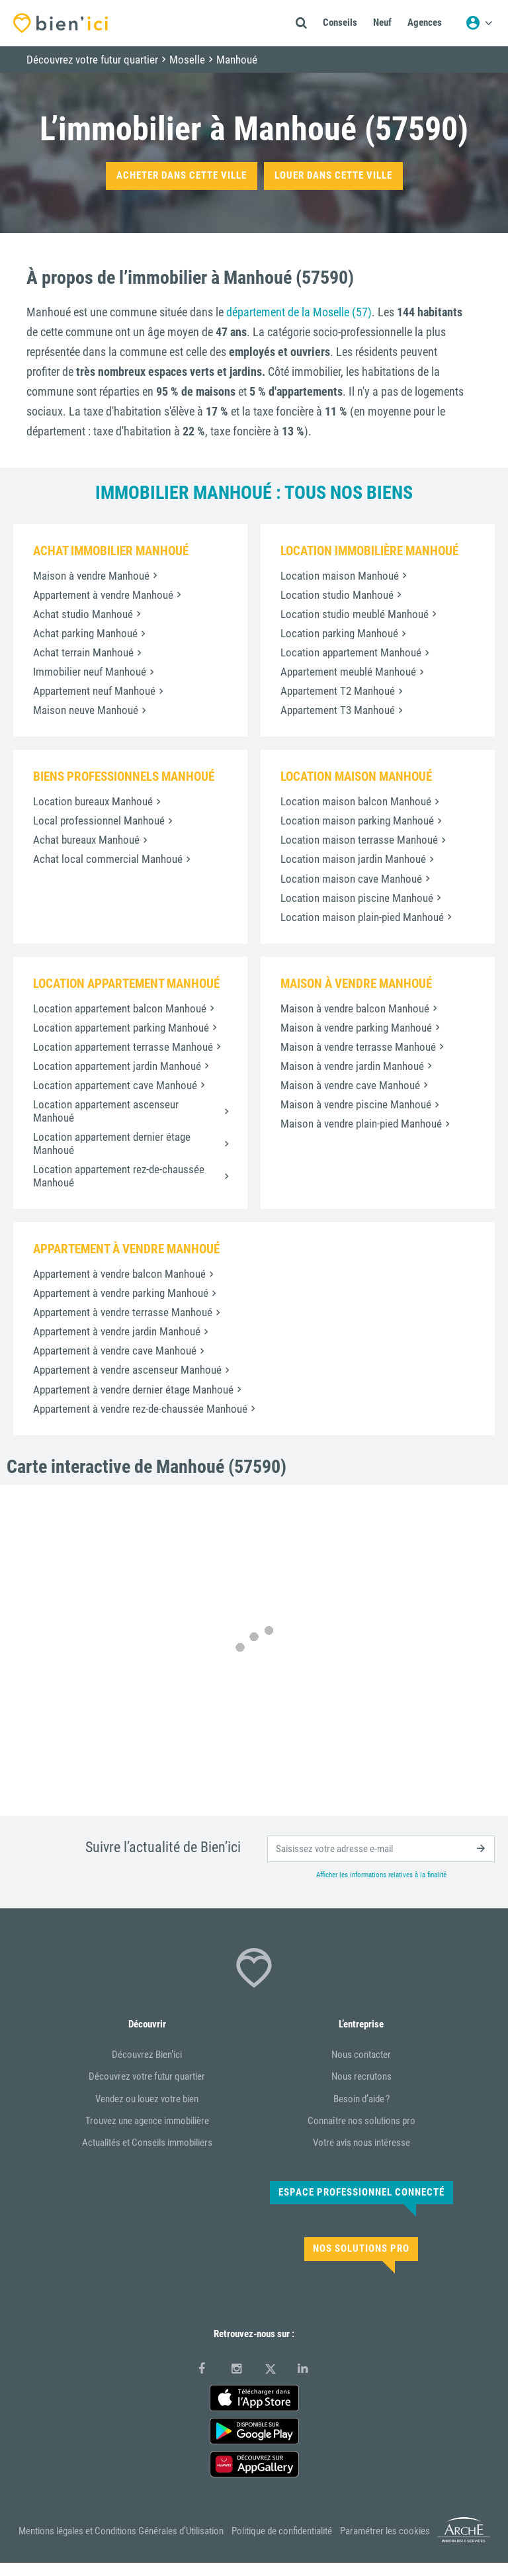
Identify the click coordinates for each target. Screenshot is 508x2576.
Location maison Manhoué (339, 575)
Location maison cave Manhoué (351, 878)
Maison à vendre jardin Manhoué (352, 1066)
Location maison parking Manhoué (357, 820)
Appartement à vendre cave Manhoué (114, 1350)
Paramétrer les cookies (385, 2531)
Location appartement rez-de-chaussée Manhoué (118, 1176)
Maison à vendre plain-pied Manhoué (361, 1123)
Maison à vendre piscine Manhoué (355, 1104)
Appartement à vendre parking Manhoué (120, 1293)
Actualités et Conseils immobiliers (147, 2143)
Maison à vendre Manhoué (91, 575)
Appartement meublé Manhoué (348, 671)
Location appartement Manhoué (350, 652)
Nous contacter (361, 2055)
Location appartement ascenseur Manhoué (106, 1111)
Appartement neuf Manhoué (94, 690)
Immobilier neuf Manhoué (89, 671)
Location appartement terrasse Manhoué (123, 1046)
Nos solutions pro (361, 2248)
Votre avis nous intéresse (361, 2143)
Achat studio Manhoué (83, 614)
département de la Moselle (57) (299, 312)
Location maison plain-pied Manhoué (362, 917)
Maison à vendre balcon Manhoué (354, 1008)
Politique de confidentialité (282, 2531)
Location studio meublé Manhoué (354, 614)
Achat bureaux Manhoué (86, 839)
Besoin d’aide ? (361, 2099)
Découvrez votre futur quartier (147, 2076)
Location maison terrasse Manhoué (359, 839)
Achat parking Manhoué (85, 633)
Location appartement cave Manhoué (115, 1085)
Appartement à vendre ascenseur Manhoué (127, 1369)
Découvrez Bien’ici (147, 2055)
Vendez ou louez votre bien (146, 2099)
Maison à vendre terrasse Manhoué (358, 1046)
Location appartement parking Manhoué (121, 1027)
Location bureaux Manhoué (93, 801)
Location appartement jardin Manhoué (117, 1066)
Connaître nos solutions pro (361, 2121)
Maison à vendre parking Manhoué (356, 1027)
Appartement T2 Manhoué (337, 690)
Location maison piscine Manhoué (356, 898)
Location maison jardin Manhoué (353, 859)
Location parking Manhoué (339, 633)
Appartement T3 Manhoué (337, 710)
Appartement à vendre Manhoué (103, 594)
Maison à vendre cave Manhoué (350, 1085)
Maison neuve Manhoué (85, 710)
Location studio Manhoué (337, 594)
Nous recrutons (361, 2076)
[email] (381, 1849)
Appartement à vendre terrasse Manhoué (122, 1312)
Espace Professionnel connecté (361, 2192)
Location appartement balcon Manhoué (119, 1008)
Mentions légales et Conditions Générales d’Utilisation (121, 2531)
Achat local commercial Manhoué (108, 859)
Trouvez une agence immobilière (147, 2121)
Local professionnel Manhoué (99, 820)
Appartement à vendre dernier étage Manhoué (133, 1389)
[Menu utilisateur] (479, 23)
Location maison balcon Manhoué (355, 801)
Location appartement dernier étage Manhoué (111, 1143)
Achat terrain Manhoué (83, 652)
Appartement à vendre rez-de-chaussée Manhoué (140, 1408)
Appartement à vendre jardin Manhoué (116, 1331)
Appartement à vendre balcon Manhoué (119, 1273)
